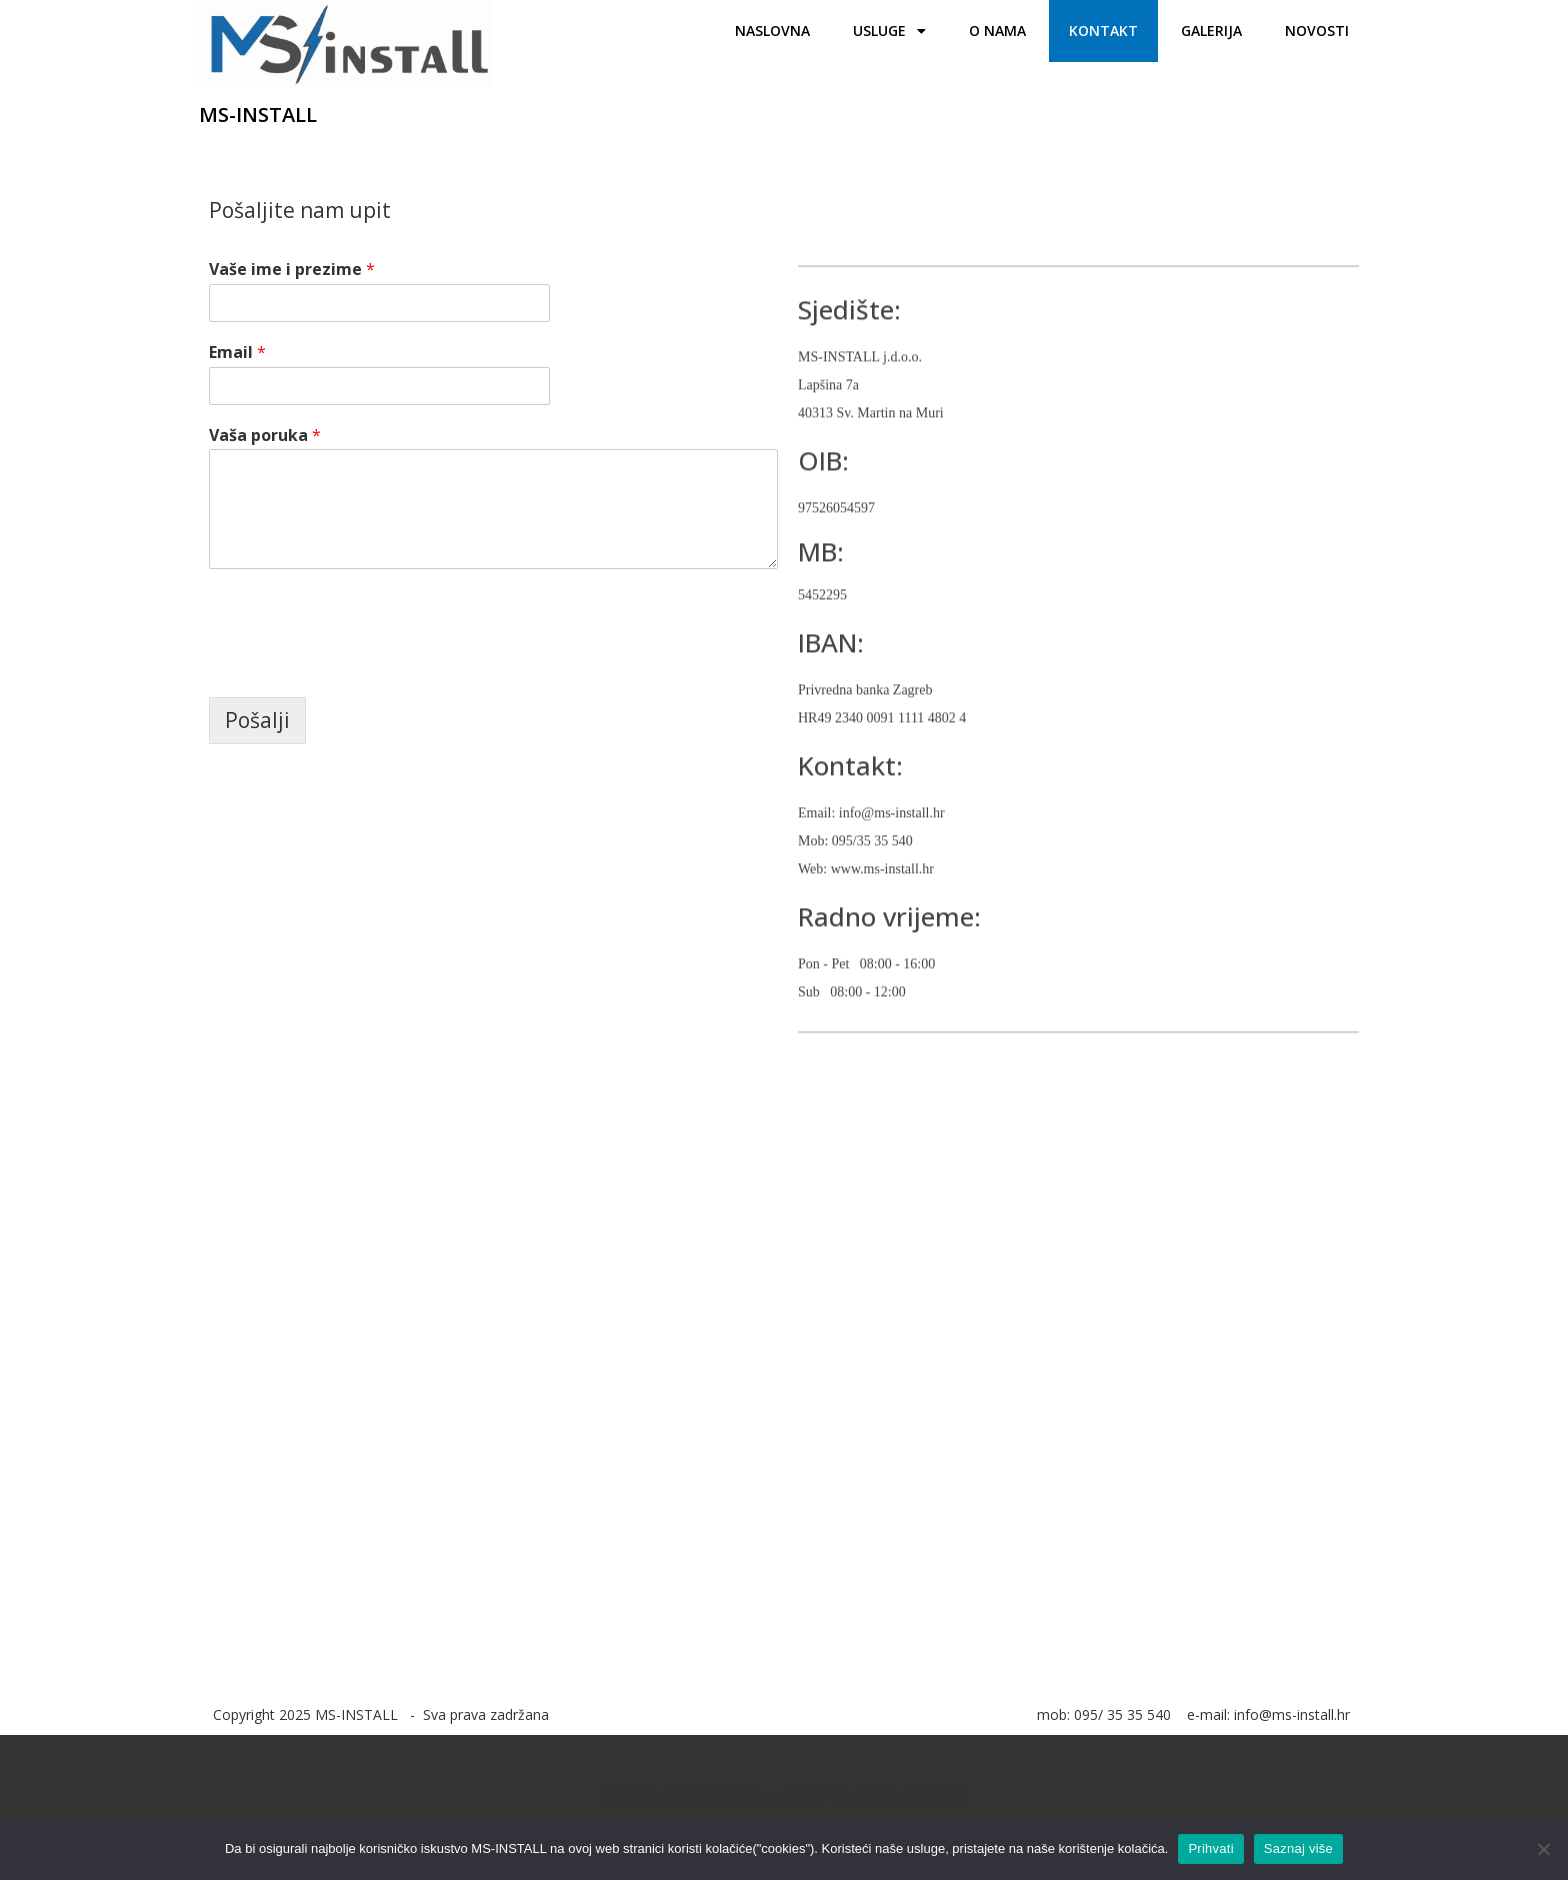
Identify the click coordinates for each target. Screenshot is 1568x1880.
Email (237, 352)
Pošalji (257, 720)
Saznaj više (1298, 1848)
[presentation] (361, 664)
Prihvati (1210, 1848)
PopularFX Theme (881, 1797)
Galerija (1211, 30)
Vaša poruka (265, 435)
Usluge (889, 31)
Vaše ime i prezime (292, 269)
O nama (997, 30)
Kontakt (1103, 30)
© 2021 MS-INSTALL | (697, 1797)
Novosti (1317, 30)
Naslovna (772, 30)
